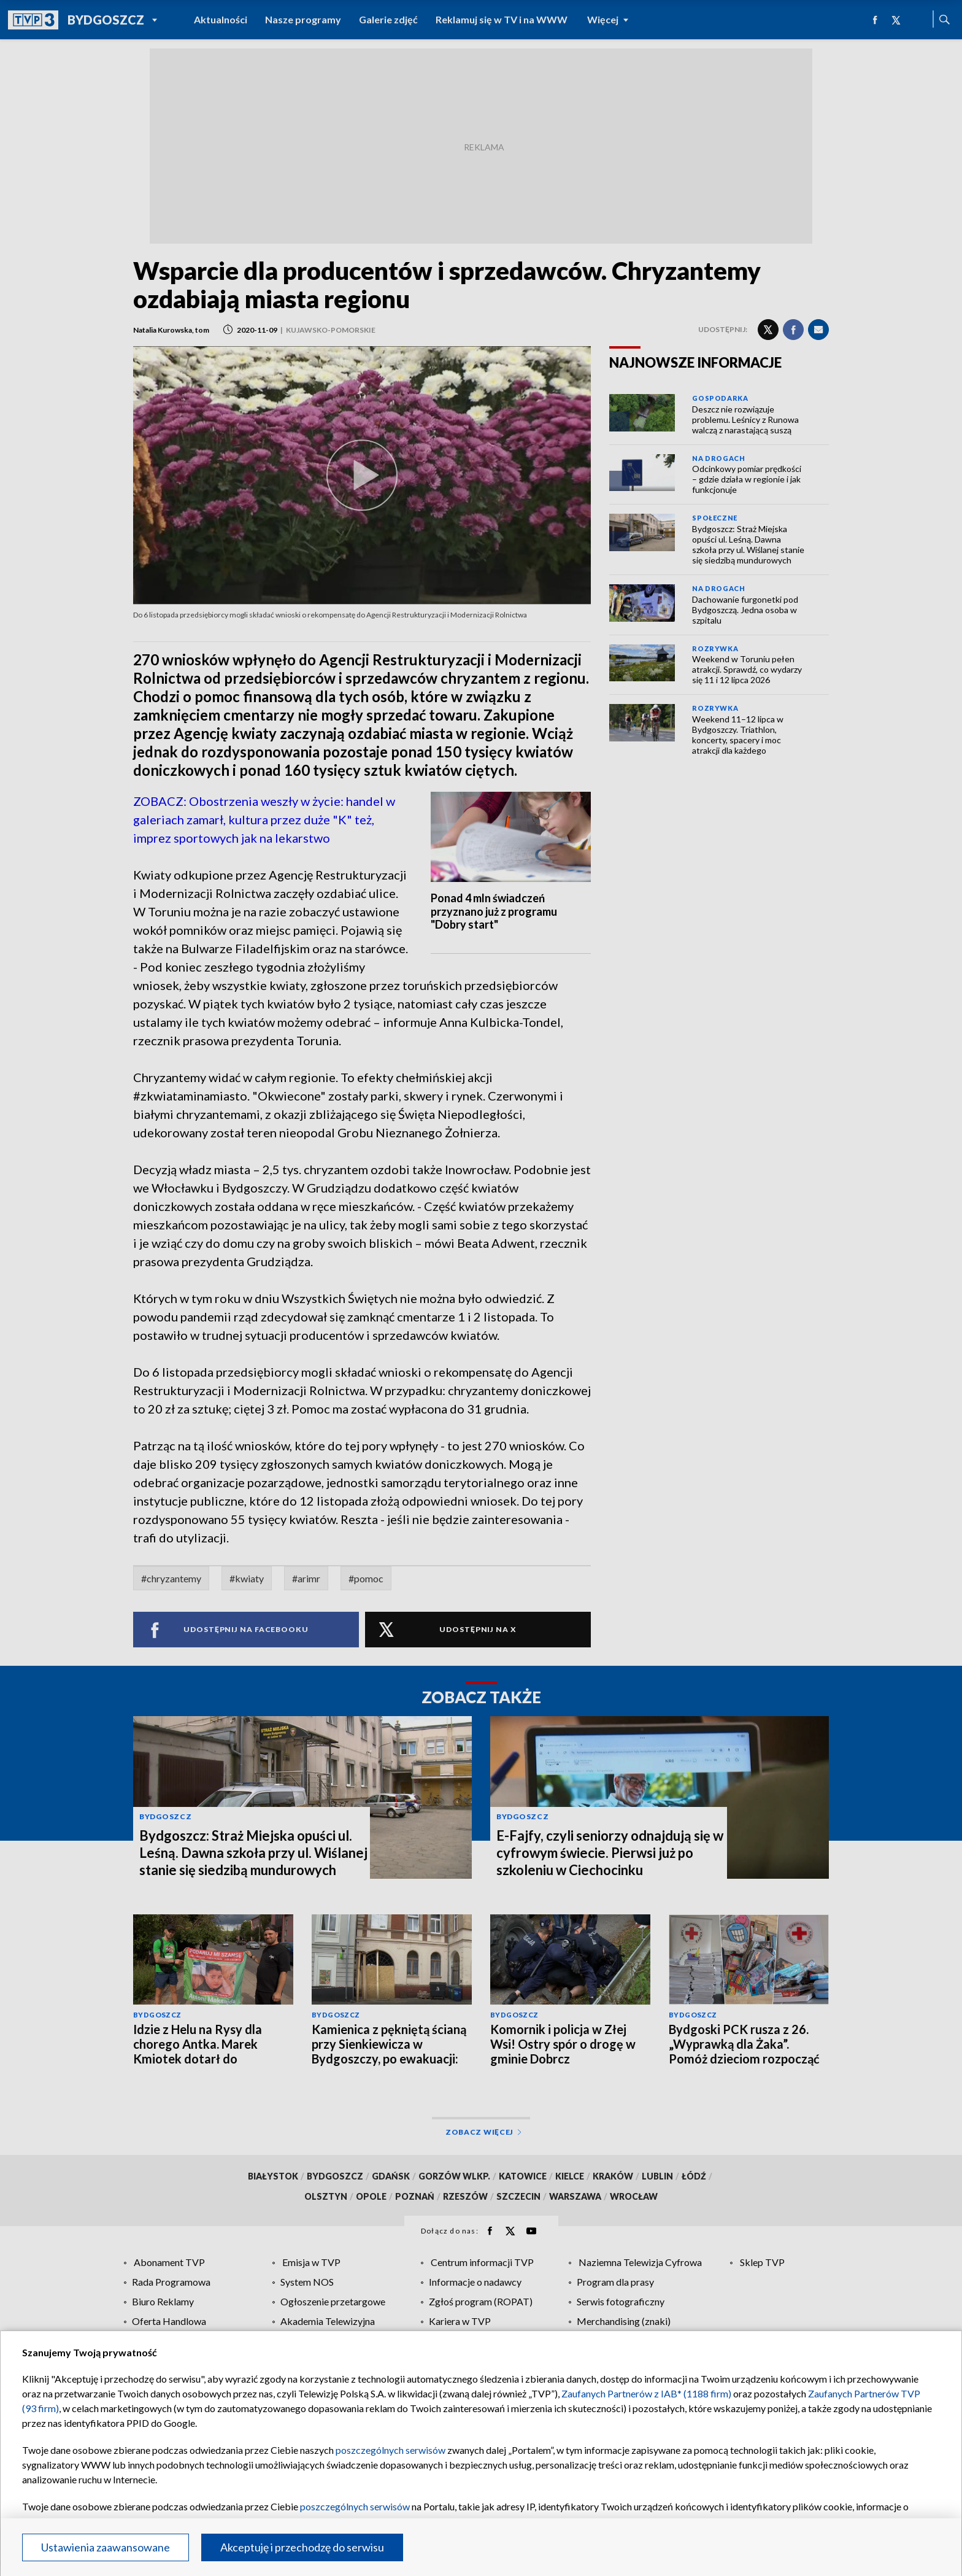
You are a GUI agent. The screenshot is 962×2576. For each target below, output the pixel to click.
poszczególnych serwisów (390, 2450)
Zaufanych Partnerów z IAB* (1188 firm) (646, 2393)
